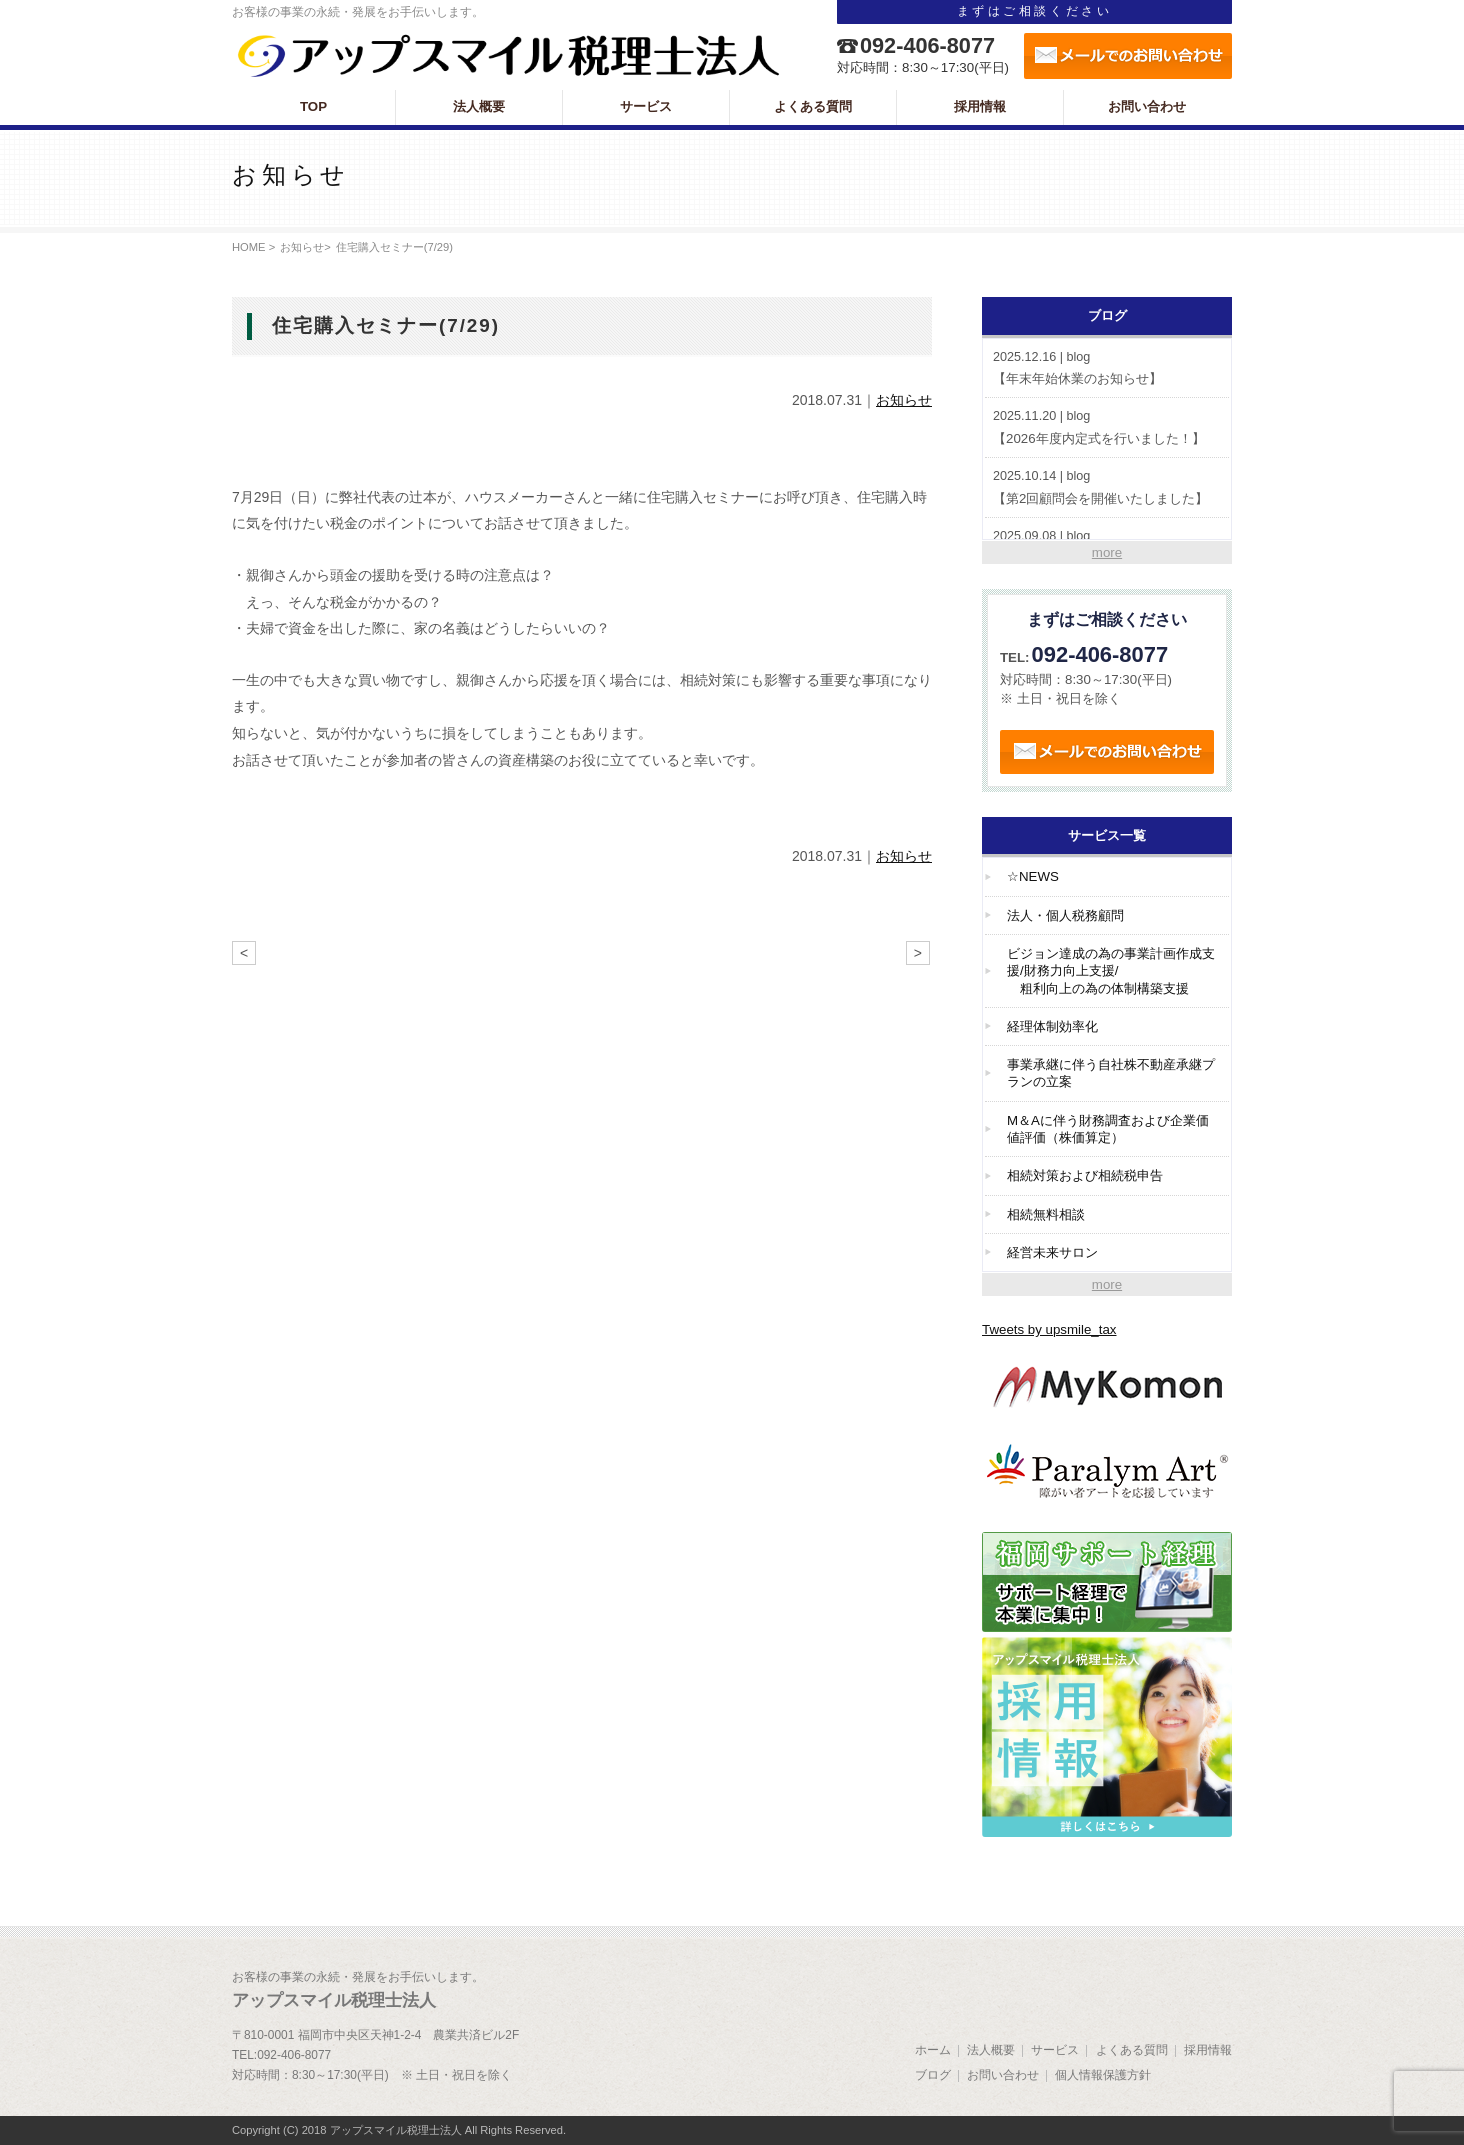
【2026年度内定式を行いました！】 (1107, 426)
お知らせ (302, 247)
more (1107, 552)
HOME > (253, 247)
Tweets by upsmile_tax (1049, 1329)
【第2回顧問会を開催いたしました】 (1107, 486)
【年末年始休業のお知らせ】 (1107, 367)
